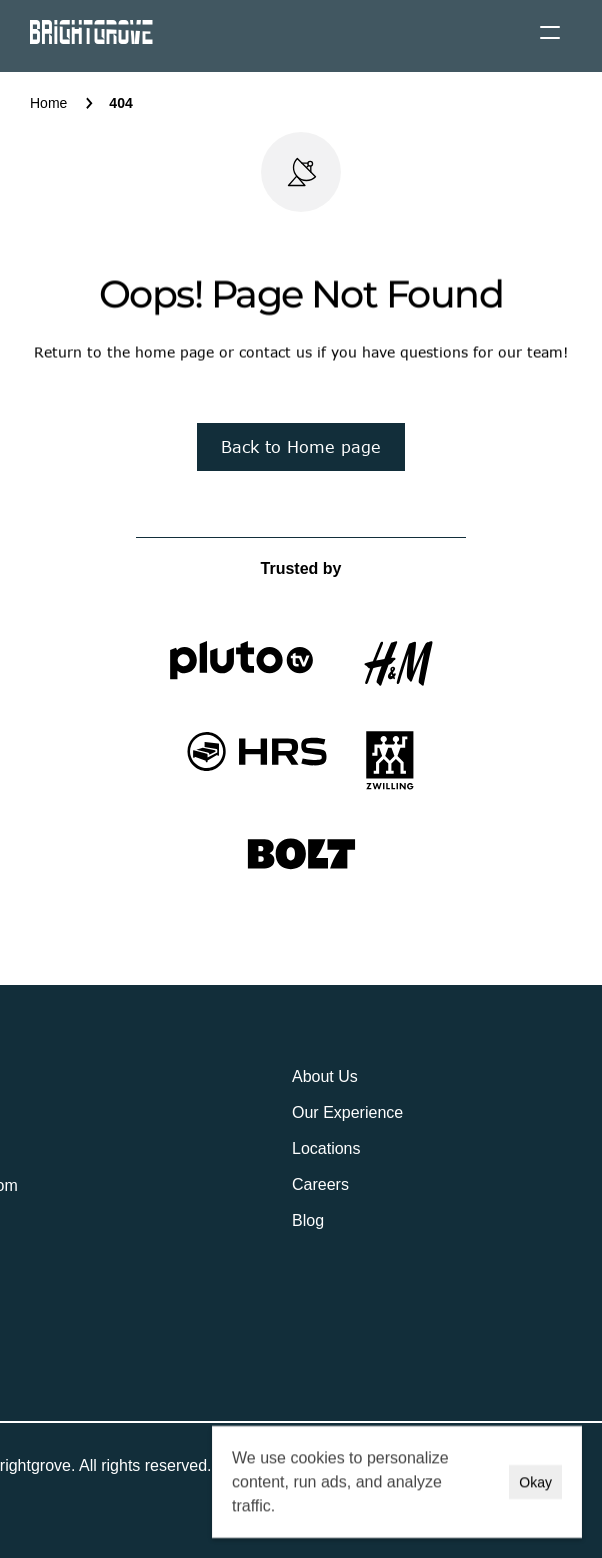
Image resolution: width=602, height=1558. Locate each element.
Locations (326, 1148)
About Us (325, 1076)
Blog (308, 1220)
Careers (320, 1184)
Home (48, 103)
